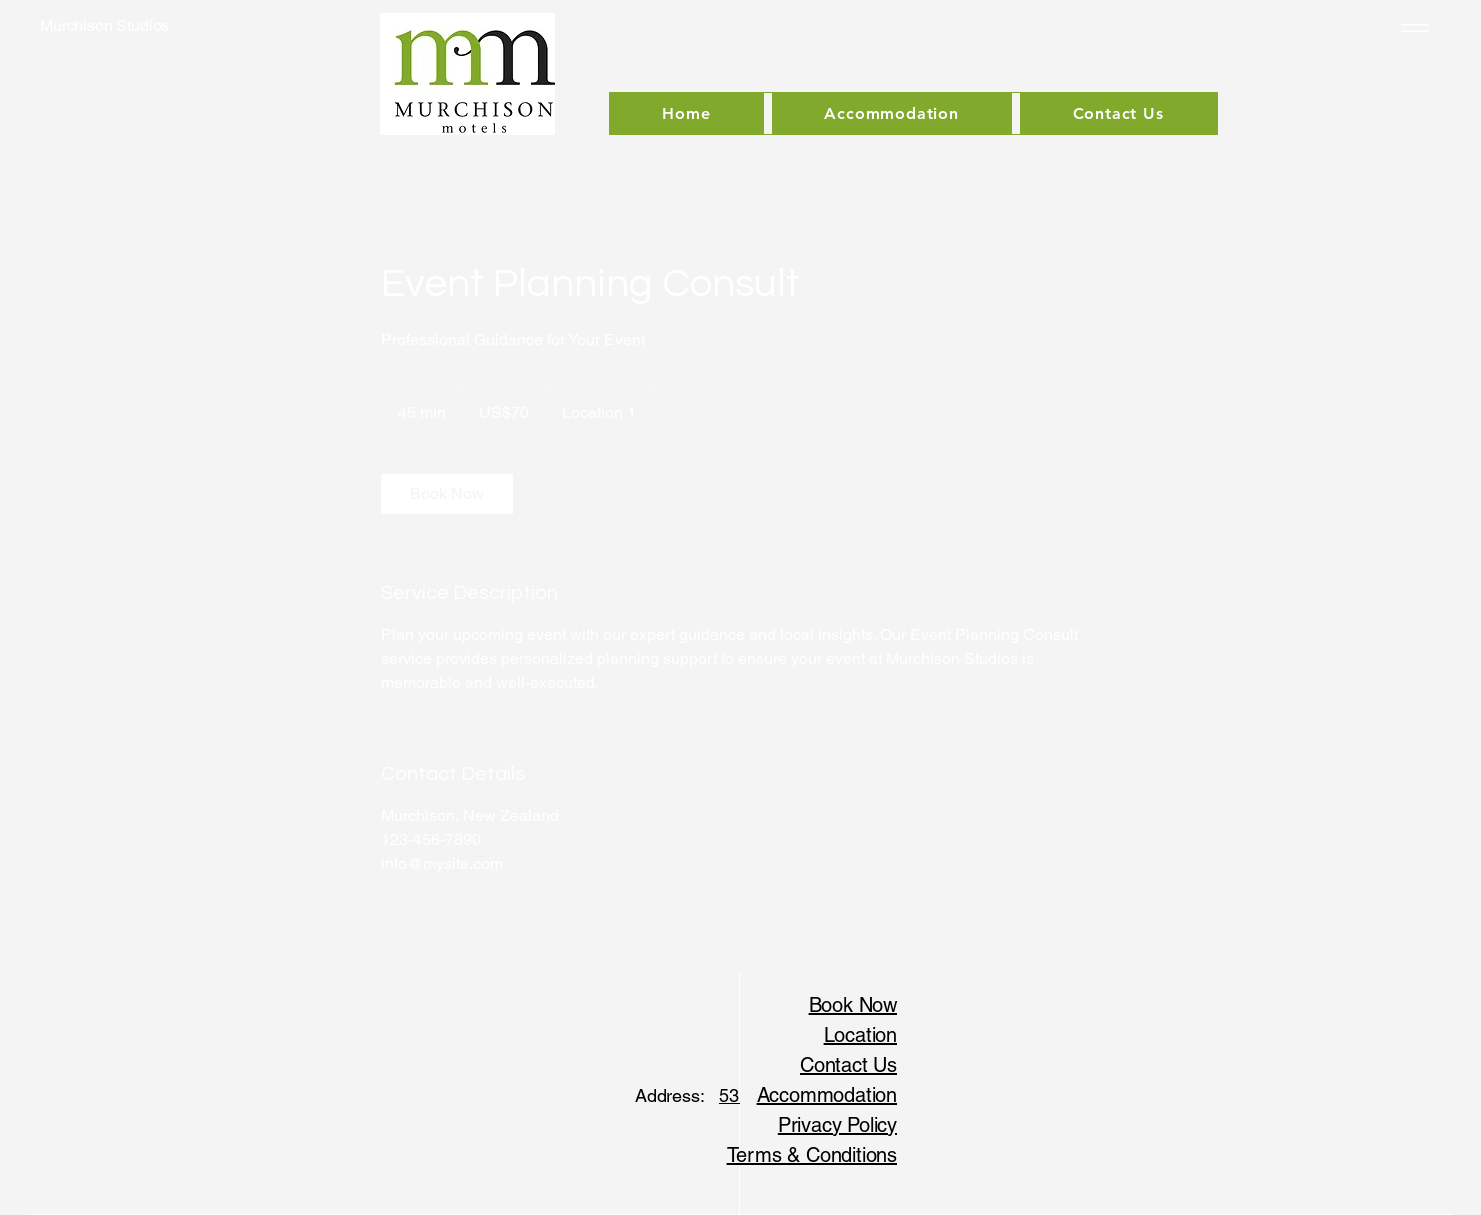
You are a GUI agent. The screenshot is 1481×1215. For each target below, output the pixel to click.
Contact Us (848, 1065)
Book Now (853, 1005)
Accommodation (827, 1095)
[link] (447, 494)
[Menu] (1411, 27)
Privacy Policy (837, 1125)
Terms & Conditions (812, 1155)
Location (860, 1035)
